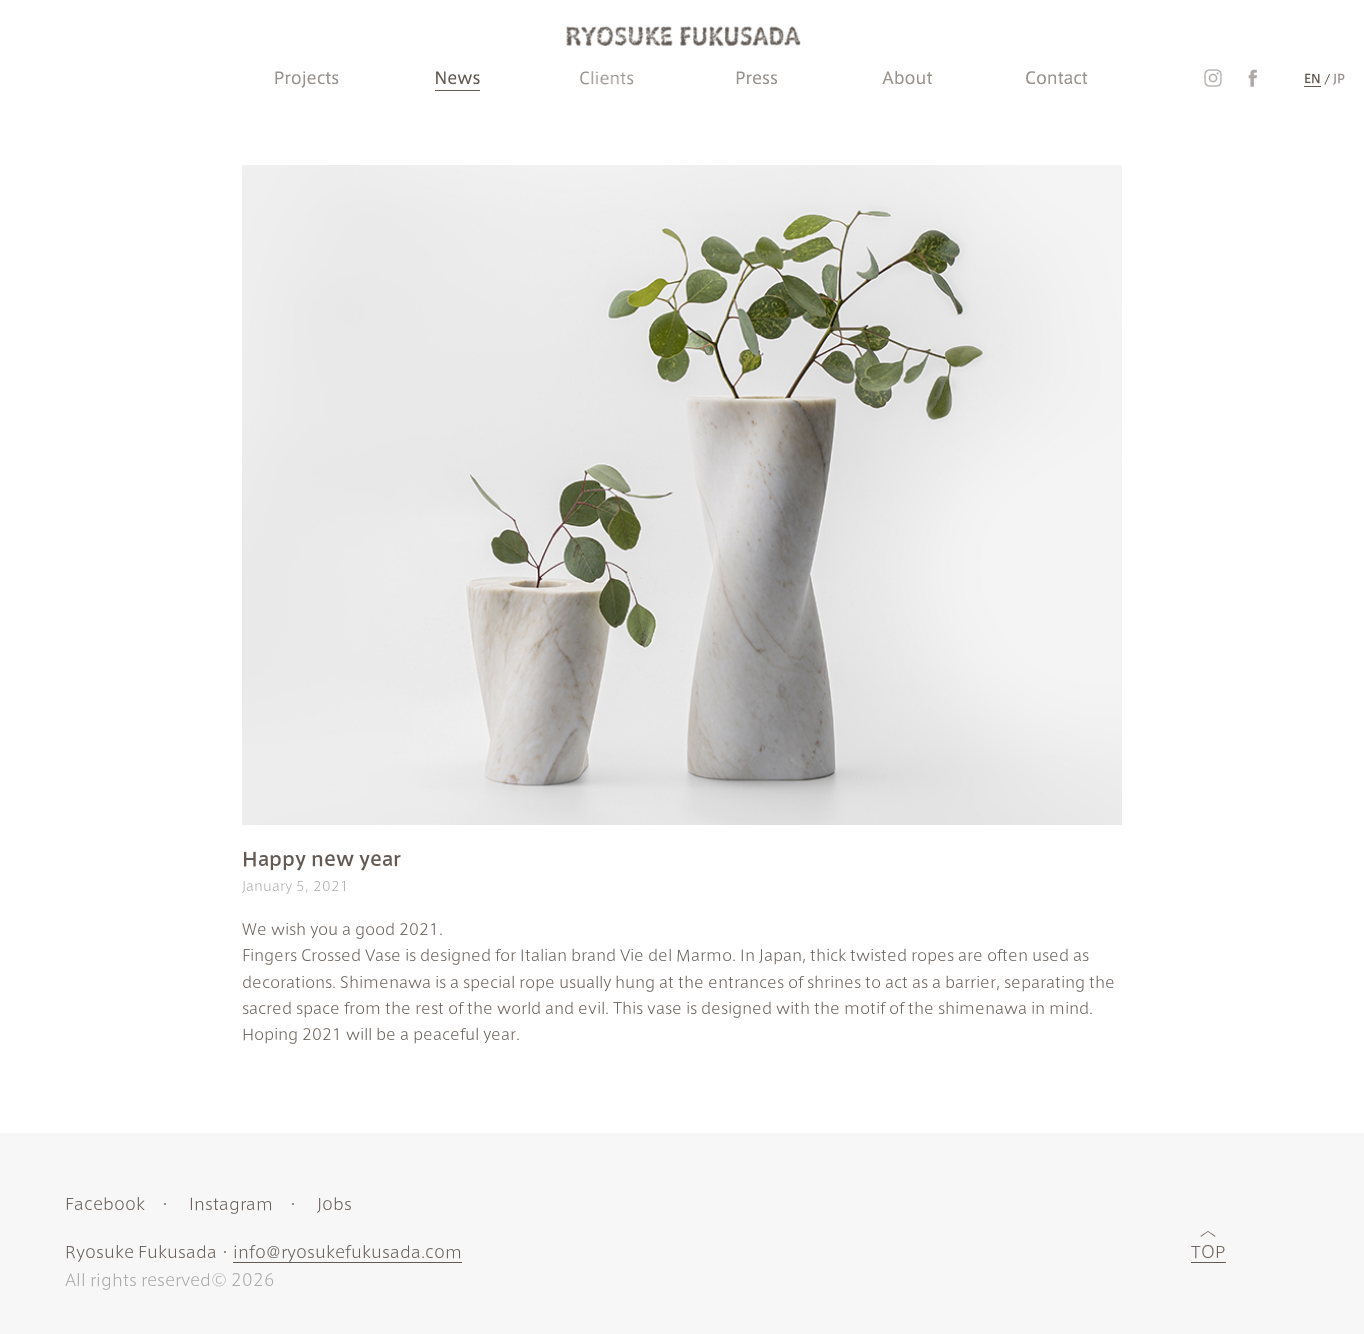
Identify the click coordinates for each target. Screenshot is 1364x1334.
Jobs (334, 1203)
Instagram (231, 1203)
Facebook (105, 1203)
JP (1339, 78)
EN (1312, 78)
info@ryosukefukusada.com (347, 1251)
